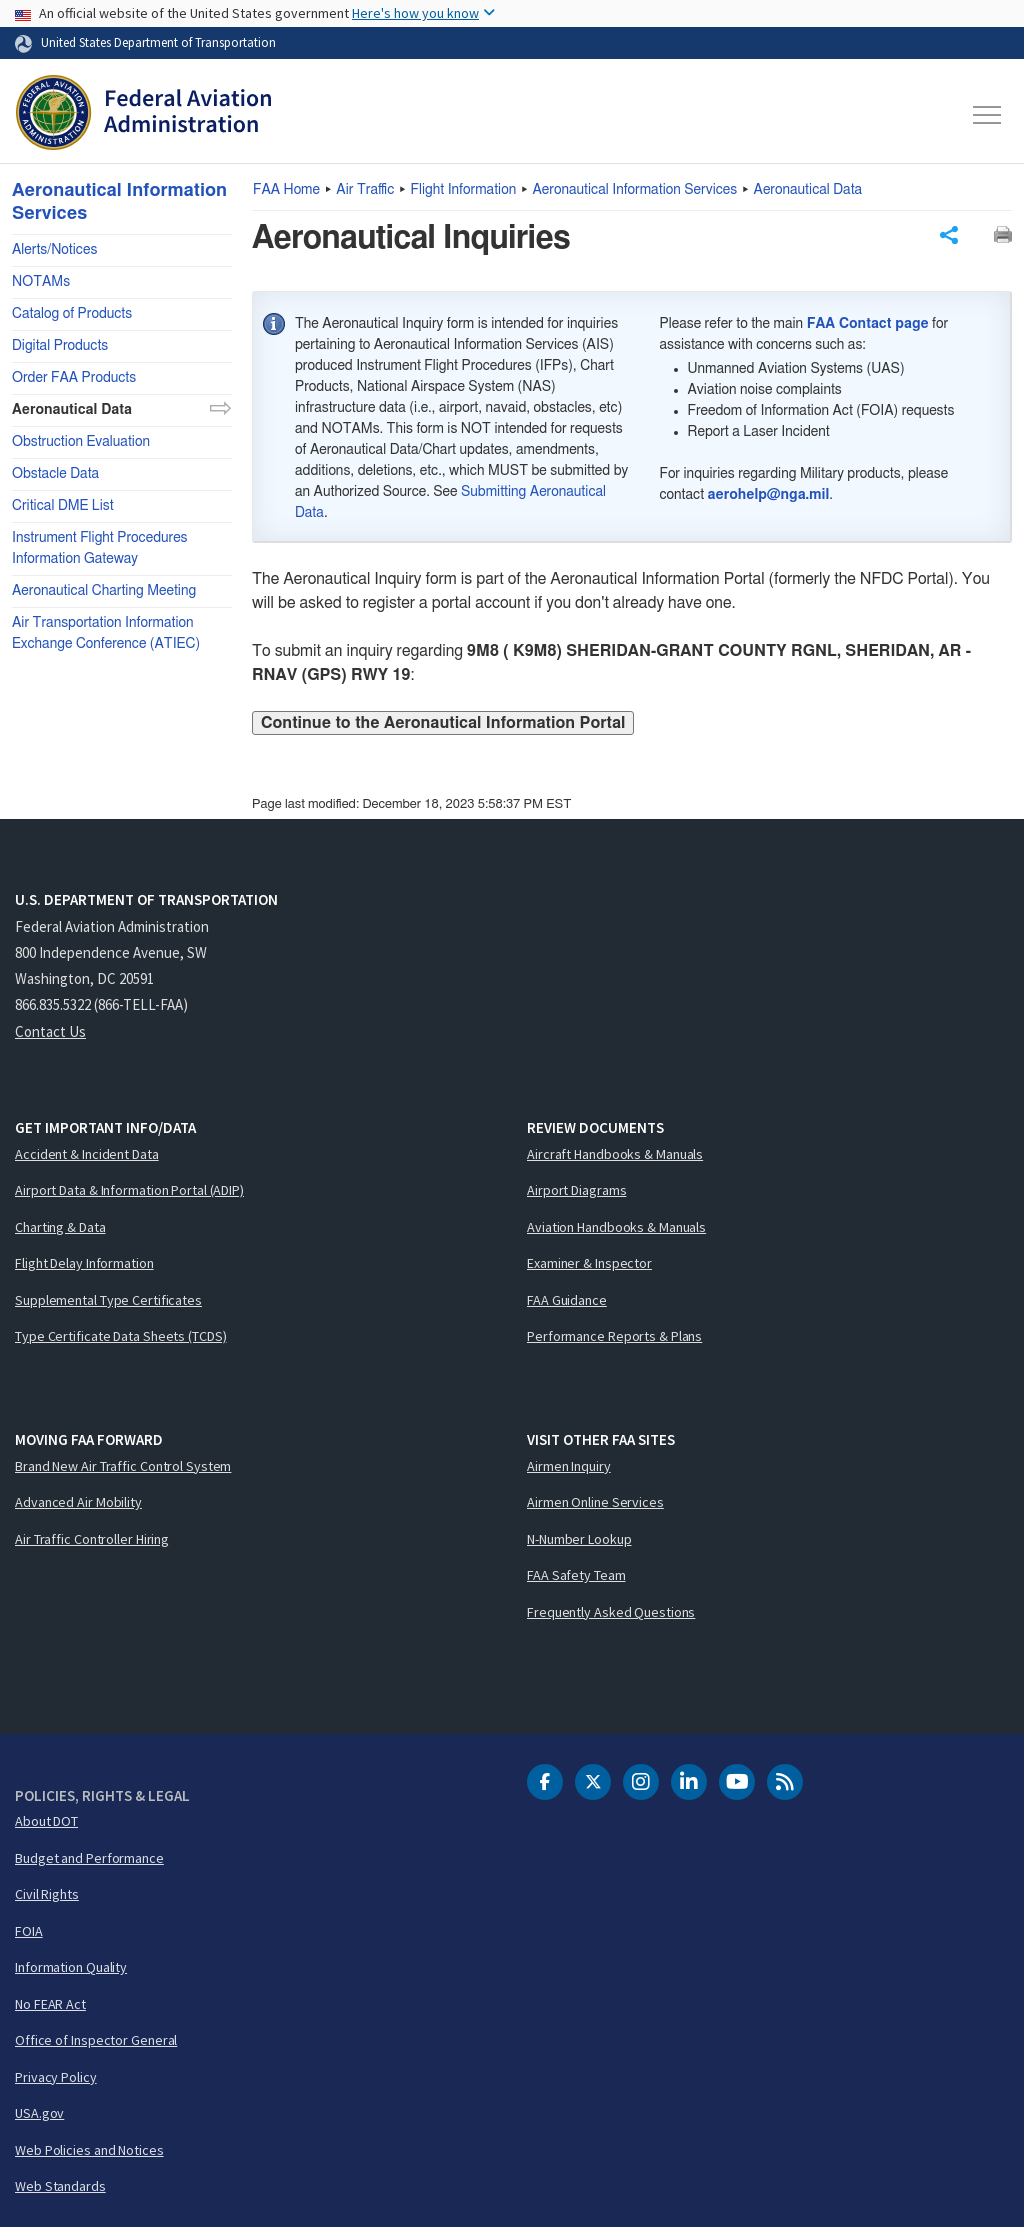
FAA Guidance (567, 1300)
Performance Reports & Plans (614, 1336)
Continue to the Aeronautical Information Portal (443, 723)
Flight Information (464, 190)
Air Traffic (365, 190)
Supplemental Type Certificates (108, 1300)
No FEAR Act (50, 2004)
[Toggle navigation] (988, 115)
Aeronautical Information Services (635, 190)
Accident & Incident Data (87, 1154)
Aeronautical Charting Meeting (104, 591)
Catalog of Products (72, 314)
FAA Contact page (868, 324)
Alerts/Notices (54, 250)
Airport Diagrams (576, 1190)
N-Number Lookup (579, 1539)
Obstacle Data (55, 474)
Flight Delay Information (84, 1263)
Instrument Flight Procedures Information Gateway (100, 548)
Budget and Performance (89, 1858)
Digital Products (60, 346)
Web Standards (60, 2186)
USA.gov (39, 2113)
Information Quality (71, 1967)
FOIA (29, 1931)
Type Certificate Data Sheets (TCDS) (121, 1336)
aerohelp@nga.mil (769, 495)
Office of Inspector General (96, 2040)
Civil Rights (47, 1894)
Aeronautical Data (808, 190)
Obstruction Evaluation (81, 442)
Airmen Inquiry (569, 1466)
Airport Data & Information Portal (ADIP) (129, 1190)
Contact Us (50, 1031)
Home (286, 190)
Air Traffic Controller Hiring (92, 1539)
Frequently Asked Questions (611, 1612)
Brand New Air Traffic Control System (123, 1466)
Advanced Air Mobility (78, 1502)
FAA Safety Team (576, 1575)
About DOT (46, 1821)
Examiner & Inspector (589, 1263)
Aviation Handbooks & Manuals (616, 1227)
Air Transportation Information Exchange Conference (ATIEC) (106, 633)
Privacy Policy (56, 2077)
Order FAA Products (74, 378)
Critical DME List (63, 506)
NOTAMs (41, 282)
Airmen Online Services (595, 1502)
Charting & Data (60, 1227)
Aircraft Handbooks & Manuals (615, 1154)
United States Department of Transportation (158, 42)
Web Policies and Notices (89, 2150)
